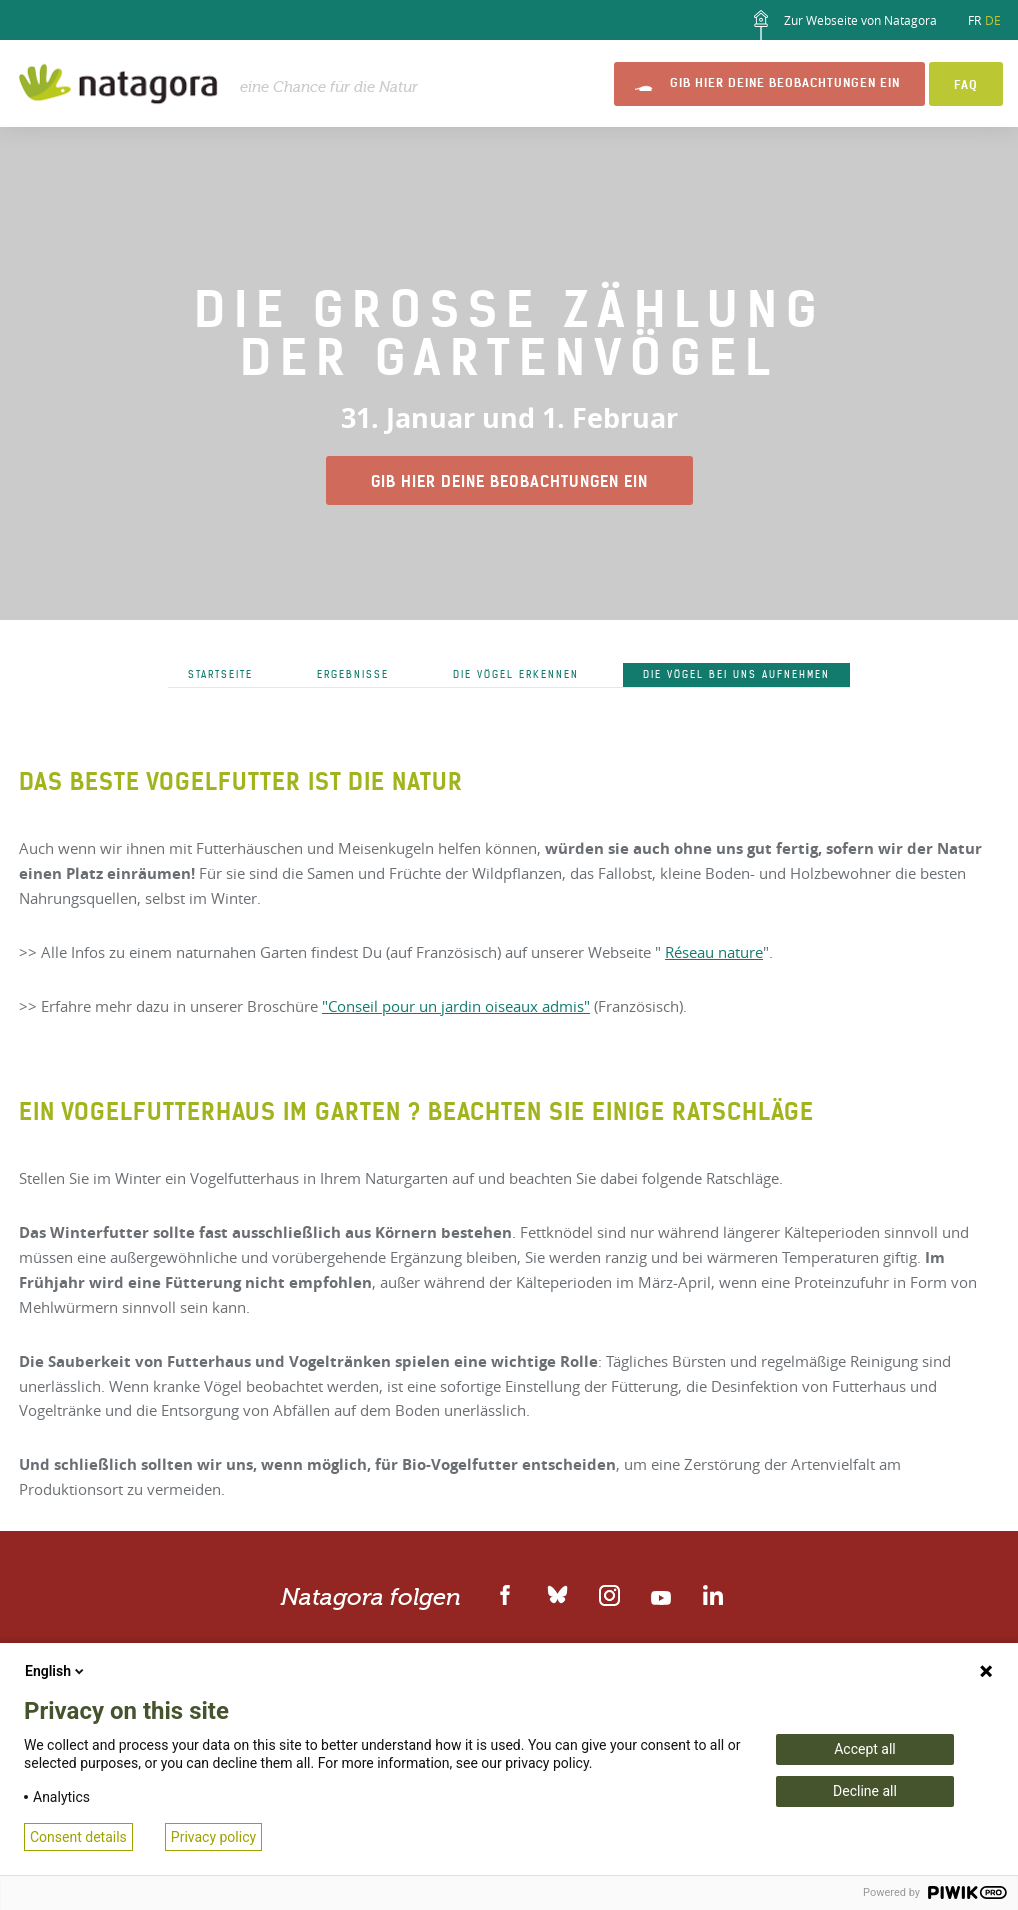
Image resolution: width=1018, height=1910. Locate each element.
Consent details (78, 1837)
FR (974, 20)
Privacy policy (213, 1837)
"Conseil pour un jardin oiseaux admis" (456, 1006)
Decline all (865, 1791)
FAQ (966, 84)
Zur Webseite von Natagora (841, 25)
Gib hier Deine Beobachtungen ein (785, 82)
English (56, 1671)
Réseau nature (714, 952)
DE (993, 20)
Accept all (865, 1749)
